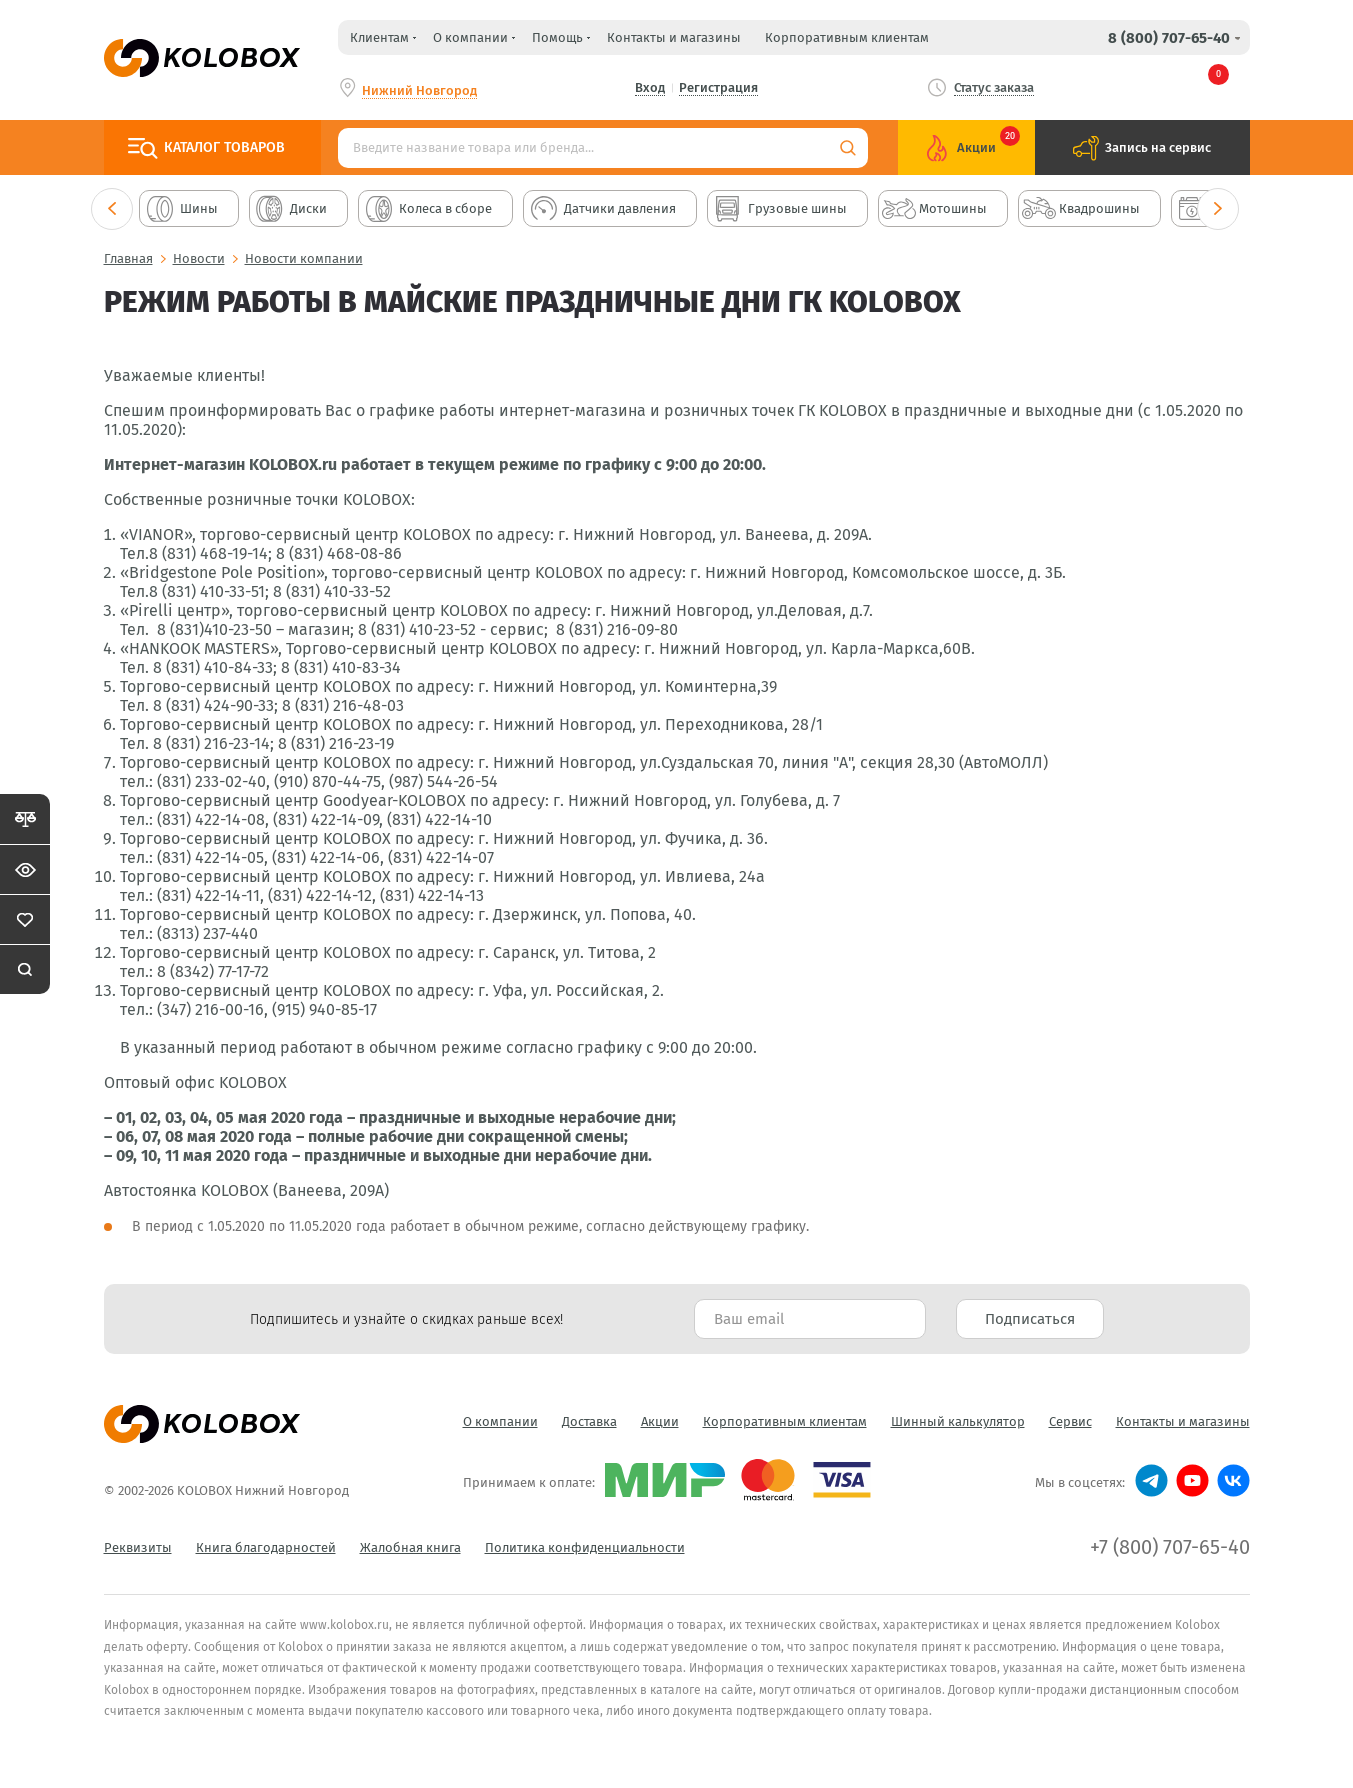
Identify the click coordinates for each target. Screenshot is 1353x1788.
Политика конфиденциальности (585, 1547)
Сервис (1070, 1421)
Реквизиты (138, 1547)
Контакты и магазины (674, 37)
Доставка (589, 1421)
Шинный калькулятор (958, 1421)
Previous (112, 209)
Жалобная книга (410, 1547)
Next (1218, 209)
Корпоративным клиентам (847, 37)
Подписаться (1030, 1319)
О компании (500, 1421)
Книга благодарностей (266, 1547)
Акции (660, 1421)
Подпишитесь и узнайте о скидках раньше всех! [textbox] (406, 1319)
